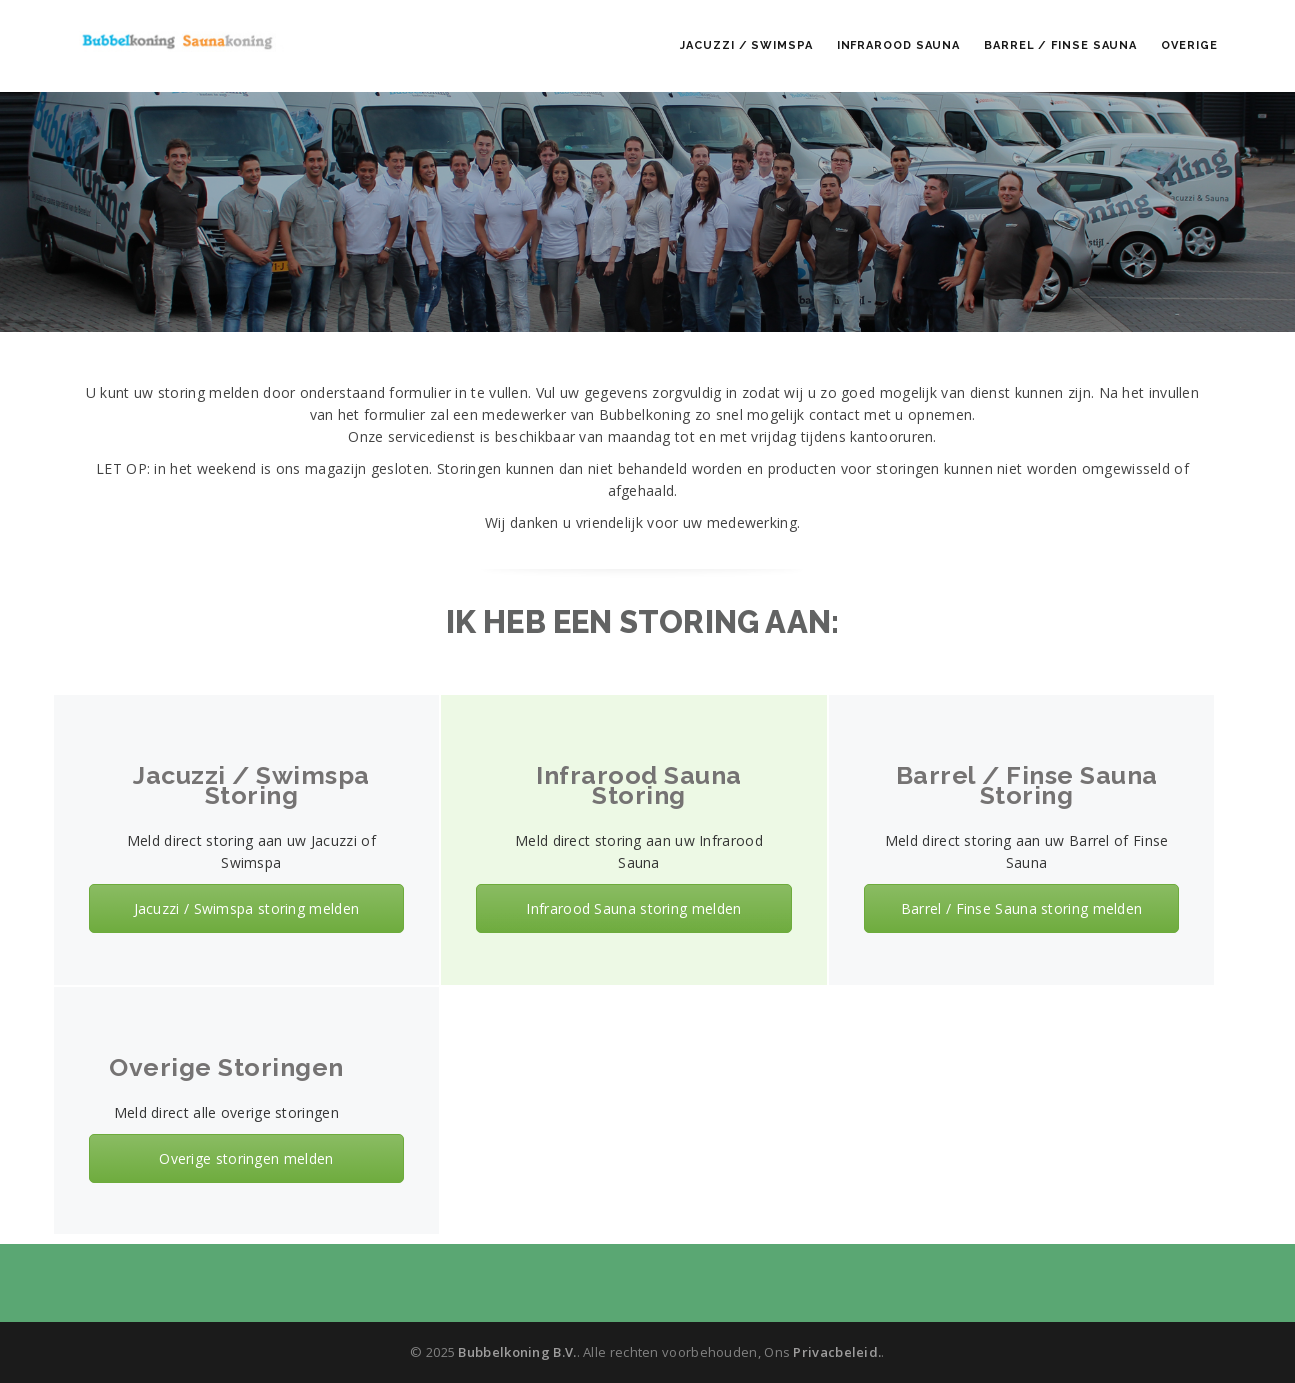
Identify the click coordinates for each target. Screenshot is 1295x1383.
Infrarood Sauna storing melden (633, 908)
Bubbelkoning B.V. (517, 1352)
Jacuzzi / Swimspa (746, 45)
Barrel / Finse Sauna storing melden (1022, 908)
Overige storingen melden (246, 1158)
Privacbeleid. (837, 1352)
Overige (1189, 45)
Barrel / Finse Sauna (1060, 45)
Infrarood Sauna (899, 45)
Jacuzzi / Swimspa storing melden (247, 908)
